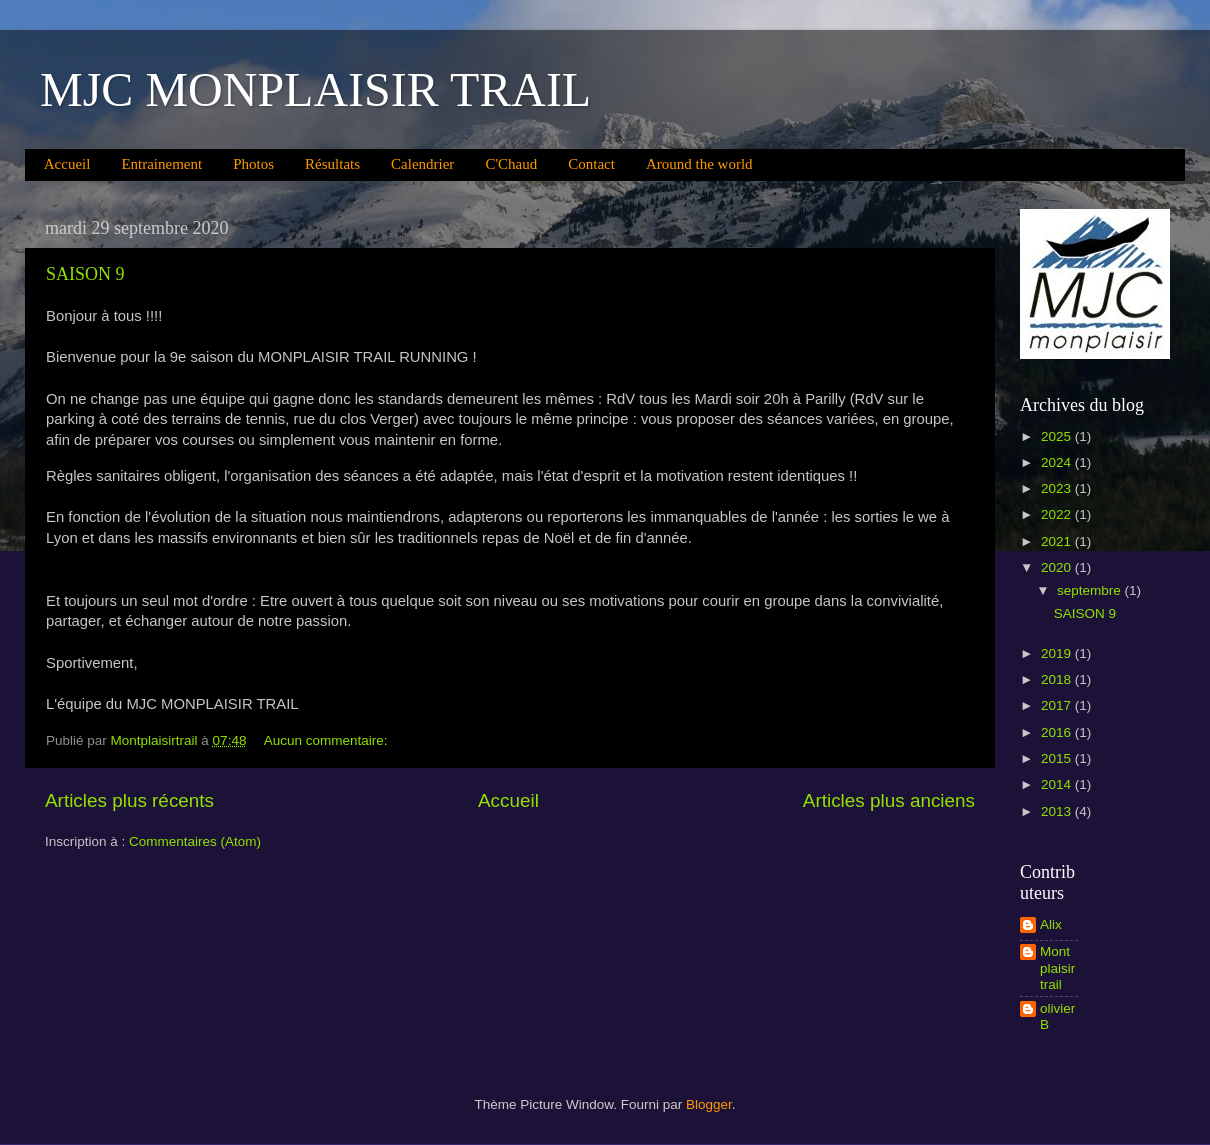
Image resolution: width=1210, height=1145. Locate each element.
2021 (1058, 541)
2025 (1058, 436)
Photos (253, 164)
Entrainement (161, 164)
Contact (591, 164)
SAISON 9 (85, 274)
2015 (1058, 758)
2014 (1058, 784)
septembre (1091, 590)
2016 (1058, 732)
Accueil (67, 164)
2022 (1058, 514)
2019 (1058, 653)
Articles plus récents (129, 800)
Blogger (709, 1104)
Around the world (699, 164)
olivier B (1057, 1016)
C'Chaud (511, 164)
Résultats (332, 164)
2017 (1058, 705)
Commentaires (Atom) (195, 841)
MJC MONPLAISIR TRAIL (315, 89)
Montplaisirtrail (1057, 967)
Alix (1051, 924)
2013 (1058, 811)
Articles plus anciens (889, 800)
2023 (1058, 488)
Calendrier (422, 164)
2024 (1058, 462)
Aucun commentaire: (328, 740)
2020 (1058, 567)
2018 (1058, 679)
